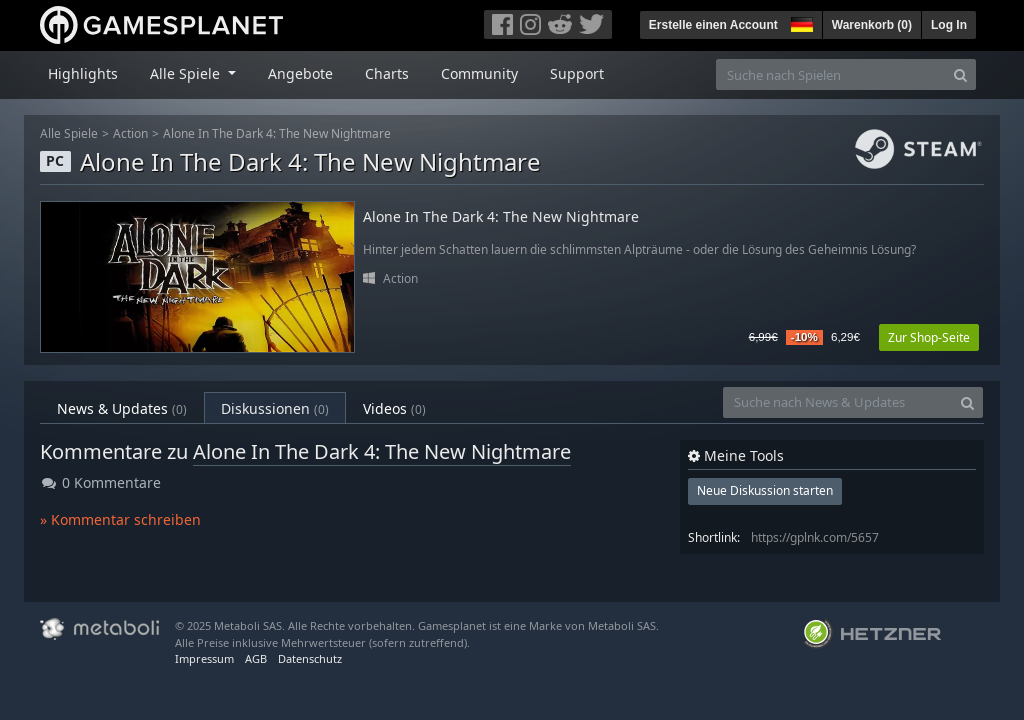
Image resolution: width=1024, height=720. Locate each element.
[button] (800, 22)
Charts (387, 73)
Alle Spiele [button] (187, 73)
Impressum (204, 658)
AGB (256, 658)
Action (130, 133)
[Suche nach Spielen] (831, 74)
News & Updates (122, 408)
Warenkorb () (872, 25)
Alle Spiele (69, 133)
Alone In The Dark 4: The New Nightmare (277, 133)
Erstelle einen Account (713, 25)
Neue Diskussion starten (765, 490)
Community (479, 73)
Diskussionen (275, 408)
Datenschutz (310, 658)
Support (577, 73)
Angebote (300, 73)
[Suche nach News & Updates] (838, 402)
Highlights (83, 73)
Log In (949, 25)
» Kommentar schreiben (120, 519)
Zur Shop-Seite (929, 337)
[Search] (960, 74)
